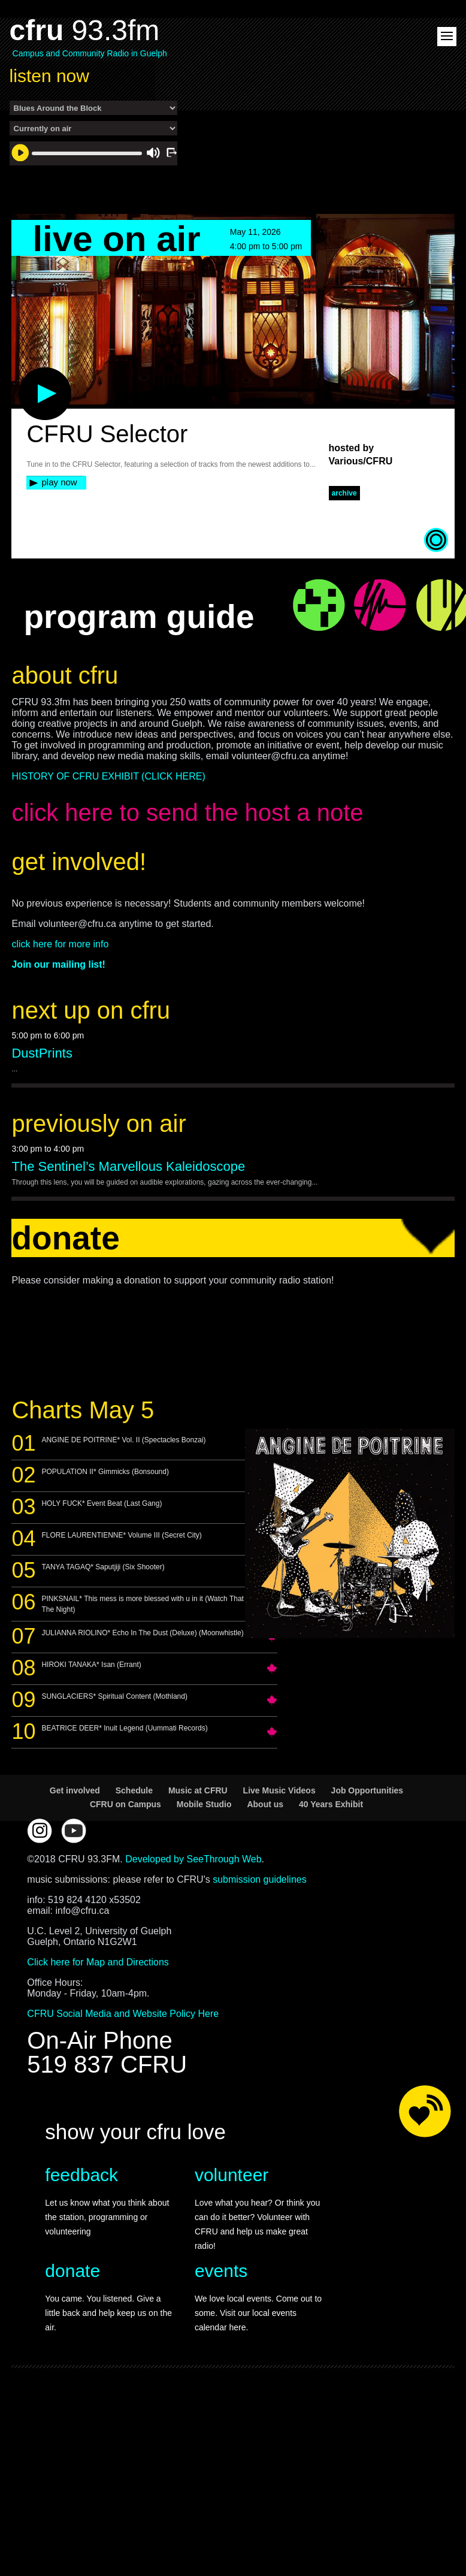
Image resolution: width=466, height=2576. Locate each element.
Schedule (134, 1790)
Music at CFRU (198, 1790)
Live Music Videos (279, 1790)
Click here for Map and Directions (98, 1962)
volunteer (231, 2175)
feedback (81, 2175)
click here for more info (59, 944)
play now (59, 482)
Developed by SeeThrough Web (193, 1859)
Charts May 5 (82, 1410)
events (221, 2271)
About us (265, 1804)
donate (72, 2271)
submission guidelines (260, 1879)
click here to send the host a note (187, 812)
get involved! (78, 861)
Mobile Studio (204, 1804)
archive (344, 493)
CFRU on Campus (125, 1804)
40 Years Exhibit (331, 1804)
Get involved (75, 1790)
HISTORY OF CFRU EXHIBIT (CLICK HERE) (108, 776)
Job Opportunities (367, 1790)
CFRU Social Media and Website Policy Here (123, 2014)
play (25, 373)
